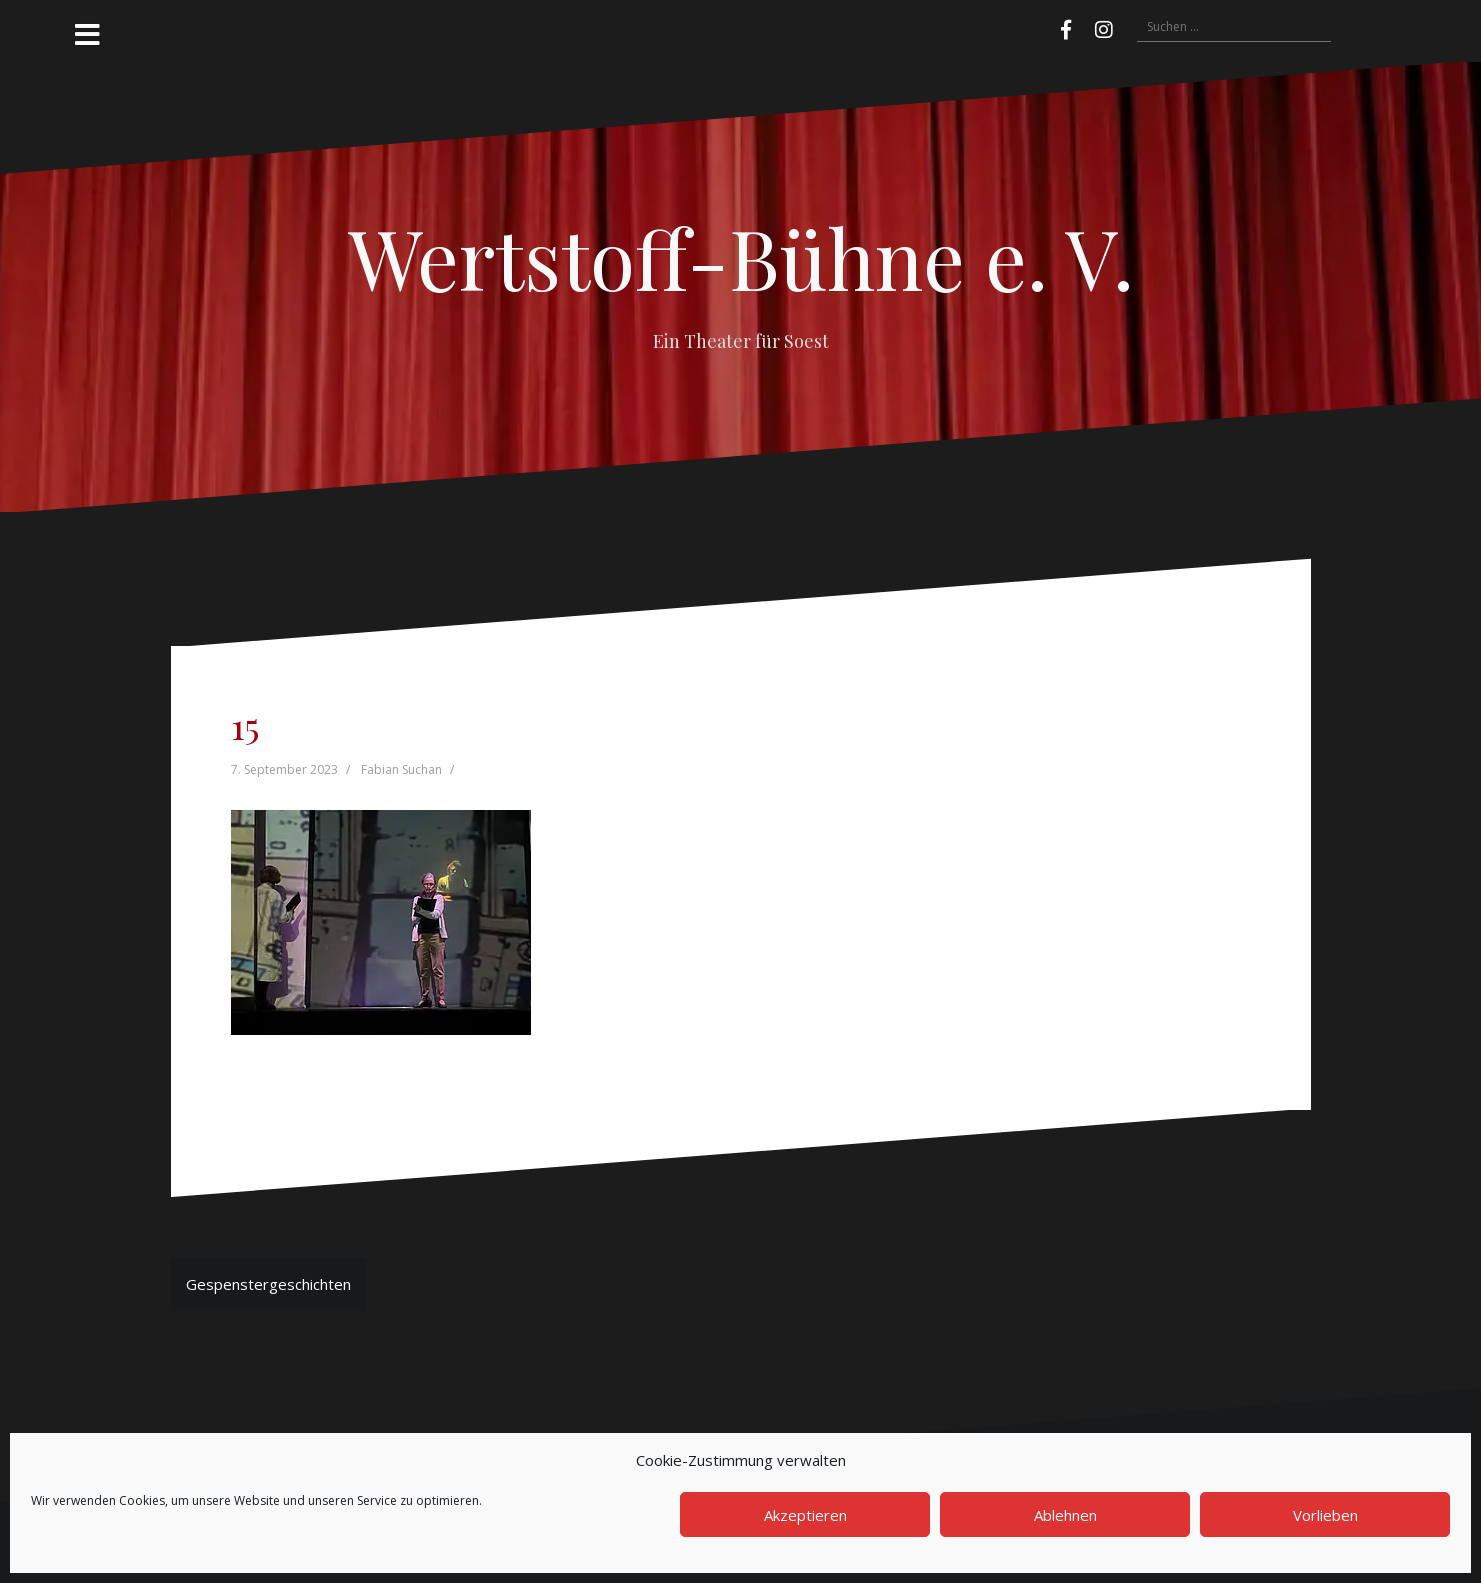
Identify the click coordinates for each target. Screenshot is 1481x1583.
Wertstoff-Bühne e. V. (741, 257)
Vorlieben (1325, 1515)
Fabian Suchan (401, 769)
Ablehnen (1065, 1515)
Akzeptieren (805, 1515)
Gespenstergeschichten (268, 1284)
